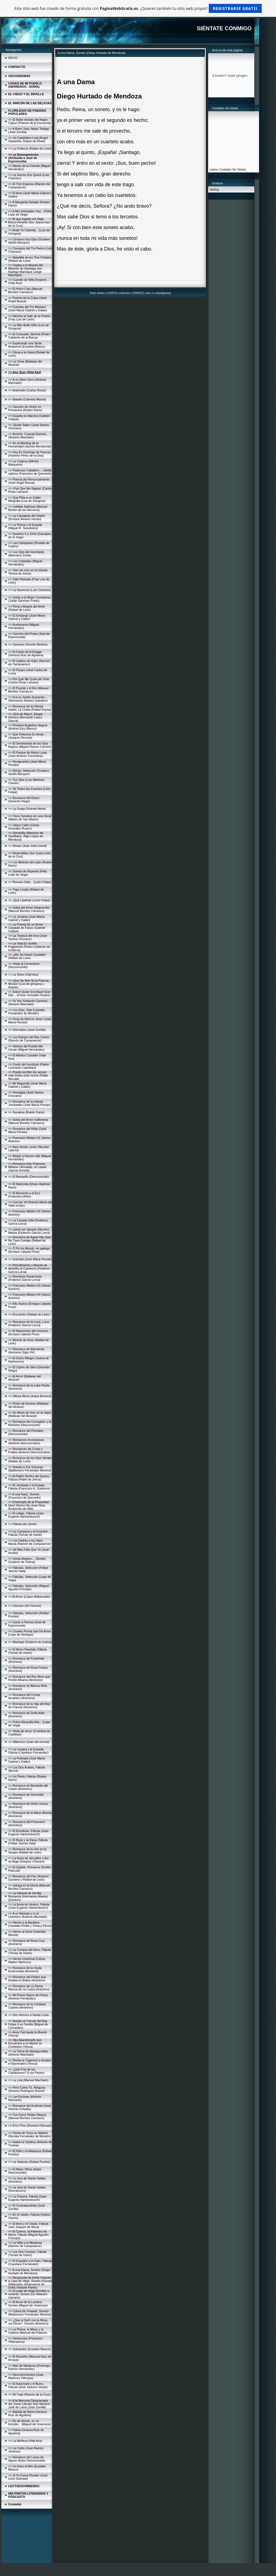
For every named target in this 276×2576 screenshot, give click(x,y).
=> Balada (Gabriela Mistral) (27, 399)
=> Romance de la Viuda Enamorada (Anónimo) (24, 1969)
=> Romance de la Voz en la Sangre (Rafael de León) (27, 1850)
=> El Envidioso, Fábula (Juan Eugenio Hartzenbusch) (28, 1832)
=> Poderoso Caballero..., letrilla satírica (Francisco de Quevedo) (29, 472)
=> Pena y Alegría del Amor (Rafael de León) (26, 608)
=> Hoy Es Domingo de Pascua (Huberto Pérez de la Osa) (29, 454)
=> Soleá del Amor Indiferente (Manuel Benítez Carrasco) (28, 1121)
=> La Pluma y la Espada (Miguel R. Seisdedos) (25, 526)
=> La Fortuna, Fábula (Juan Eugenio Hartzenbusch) (27, 2198)
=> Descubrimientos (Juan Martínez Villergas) (25, 2376)
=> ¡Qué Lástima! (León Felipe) (29, 900)
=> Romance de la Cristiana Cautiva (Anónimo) (27, 2006)
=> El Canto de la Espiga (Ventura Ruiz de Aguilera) (25, 653)
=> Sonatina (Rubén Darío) (26, 1112)
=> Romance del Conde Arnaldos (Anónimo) (24, 1696)
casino (214, 169)
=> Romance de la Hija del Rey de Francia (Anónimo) (29, 1705)
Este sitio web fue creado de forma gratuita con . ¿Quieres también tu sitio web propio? (138, 8)
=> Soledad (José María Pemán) (30, 1259)
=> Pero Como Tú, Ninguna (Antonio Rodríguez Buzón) (26, 2089)
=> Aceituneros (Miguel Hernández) (23, 626)
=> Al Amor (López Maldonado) (29, 1596)
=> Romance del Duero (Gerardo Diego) (24, 799)
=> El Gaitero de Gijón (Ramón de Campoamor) (29, 662)
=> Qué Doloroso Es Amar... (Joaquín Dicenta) (27, 736)
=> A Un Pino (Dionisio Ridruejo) (30, 2125)
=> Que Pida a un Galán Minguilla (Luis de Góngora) (26, 499)
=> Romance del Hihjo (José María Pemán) (27, 1130)
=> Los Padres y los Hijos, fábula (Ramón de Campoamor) (29, 1542)
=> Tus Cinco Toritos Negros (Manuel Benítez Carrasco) (27, 2116)
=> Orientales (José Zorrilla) (27, 1029)
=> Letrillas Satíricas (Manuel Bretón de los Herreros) (27, 508)
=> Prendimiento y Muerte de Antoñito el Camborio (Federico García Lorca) (29, 1268)
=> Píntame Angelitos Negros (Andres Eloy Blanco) (28, 727)
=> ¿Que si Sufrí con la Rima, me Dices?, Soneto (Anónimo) (28, 2322)
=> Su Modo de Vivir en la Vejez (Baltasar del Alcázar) (29, 1414)
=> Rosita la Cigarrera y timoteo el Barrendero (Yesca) (29, 2062)
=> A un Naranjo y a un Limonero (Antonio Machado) (27, 1915)
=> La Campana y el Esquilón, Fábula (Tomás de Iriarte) (28, 1533)
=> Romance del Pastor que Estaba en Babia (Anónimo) (27, 1978)
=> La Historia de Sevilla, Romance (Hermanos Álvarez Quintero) (28, 1896)
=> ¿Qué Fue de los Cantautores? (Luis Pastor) (26, 2071)
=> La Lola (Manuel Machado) (28, 2080)
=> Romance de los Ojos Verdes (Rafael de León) (30, 1459)
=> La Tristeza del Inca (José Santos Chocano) (27, 937)
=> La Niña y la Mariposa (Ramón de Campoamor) (25, 2244)
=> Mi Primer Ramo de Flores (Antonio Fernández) (28, 1996)
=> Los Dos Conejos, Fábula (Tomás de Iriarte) (27, 2253)
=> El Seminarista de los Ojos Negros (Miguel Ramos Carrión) (29, 745)
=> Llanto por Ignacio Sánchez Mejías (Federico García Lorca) (29, 1231)
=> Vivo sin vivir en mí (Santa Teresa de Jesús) (28, 572)
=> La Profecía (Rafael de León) (29, 148)
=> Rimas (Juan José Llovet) (27, 845)
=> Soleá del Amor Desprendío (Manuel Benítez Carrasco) (28, 909)
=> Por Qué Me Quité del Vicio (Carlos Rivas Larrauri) (28, 680)
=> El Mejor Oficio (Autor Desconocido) (24, 2171)
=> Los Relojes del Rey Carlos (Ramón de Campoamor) (28, 1039)
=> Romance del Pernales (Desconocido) (25, 1432)
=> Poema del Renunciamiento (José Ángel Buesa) (29, 481)
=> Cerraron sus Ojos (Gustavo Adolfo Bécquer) (29, 241)
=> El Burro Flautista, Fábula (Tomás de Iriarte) (27, 1651)
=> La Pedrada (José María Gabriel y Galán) (26, 1760)
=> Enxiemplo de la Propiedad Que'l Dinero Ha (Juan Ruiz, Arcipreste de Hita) (28, 1505)
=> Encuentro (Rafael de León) (29, 1314)
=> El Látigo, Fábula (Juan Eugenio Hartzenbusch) (26, 1515)
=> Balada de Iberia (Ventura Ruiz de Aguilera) (27, 2413)
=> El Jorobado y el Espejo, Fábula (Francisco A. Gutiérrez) (29, 1487)
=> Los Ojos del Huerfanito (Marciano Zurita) (26, 553)
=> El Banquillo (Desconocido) (28, 1176)
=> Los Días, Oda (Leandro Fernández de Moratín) (26, 1011)
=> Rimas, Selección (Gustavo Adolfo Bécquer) (28, 772)
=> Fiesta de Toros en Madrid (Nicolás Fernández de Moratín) (29, 2134)
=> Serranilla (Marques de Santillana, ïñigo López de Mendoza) (25, 836)
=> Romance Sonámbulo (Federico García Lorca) (25, 1278)
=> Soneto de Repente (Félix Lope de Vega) (27, 873)
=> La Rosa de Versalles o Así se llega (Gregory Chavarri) (28, 1860)
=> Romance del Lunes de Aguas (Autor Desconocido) (26, 2459)
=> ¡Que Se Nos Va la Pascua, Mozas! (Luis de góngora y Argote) (28, 984)
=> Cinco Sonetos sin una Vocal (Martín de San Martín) (29, 817)
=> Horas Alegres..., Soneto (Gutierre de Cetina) (26, 1560)
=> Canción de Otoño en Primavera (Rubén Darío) (25, 408)
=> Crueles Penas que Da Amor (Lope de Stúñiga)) (29, 1633)
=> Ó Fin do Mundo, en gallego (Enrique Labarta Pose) (29, 1250)
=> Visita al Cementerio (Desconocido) (24, 965)
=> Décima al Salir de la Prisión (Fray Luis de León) (29, 317)
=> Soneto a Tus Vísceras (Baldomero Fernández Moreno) (29, 1468)
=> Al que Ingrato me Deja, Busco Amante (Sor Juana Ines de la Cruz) (29, 222)
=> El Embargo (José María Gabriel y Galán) (26, 617)
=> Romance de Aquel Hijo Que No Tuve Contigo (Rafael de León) (29, 1240)
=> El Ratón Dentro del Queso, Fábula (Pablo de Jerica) (28, 1477)
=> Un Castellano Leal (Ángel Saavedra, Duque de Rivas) (28, 139)
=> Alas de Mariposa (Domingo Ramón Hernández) (29, 2367)
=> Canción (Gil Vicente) (24, 1605)
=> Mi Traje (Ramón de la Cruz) (29, 2394)
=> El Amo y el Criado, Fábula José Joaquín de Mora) (28, 2225)
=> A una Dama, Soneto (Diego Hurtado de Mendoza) (29, 2271)
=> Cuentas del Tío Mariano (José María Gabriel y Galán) (27, 308)
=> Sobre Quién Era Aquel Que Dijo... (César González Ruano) (29, 993)
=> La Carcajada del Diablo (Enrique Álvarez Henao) (26, 517)
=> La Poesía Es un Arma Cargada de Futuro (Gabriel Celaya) (26, 928)
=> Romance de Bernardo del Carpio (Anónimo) (28, 1787)
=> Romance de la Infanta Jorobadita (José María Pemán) (29, 1103)
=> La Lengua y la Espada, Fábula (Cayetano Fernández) (28, 1751)
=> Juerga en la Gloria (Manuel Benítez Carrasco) (29, 1887)
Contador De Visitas (232, 169)
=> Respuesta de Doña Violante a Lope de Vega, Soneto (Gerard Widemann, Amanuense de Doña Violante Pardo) (30, 2282)
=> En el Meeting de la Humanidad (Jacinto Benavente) (29, 444)
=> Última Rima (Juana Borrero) (29, 1396)
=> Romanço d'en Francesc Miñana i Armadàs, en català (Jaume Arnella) (27, 1167)
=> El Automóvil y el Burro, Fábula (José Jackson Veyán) (28, 2385)
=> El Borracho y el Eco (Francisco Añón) (24, 1194)
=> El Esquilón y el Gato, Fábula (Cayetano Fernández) (30, 2262)
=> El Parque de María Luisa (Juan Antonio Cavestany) (27, 754)
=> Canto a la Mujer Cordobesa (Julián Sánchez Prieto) (29, 599)
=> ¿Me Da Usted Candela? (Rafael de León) (27, 956)
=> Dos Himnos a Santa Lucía (28, 2015)
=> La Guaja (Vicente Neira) (27, 808)
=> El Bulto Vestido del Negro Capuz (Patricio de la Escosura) (29, 121)
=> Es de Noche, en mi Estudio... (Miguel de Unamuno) (29, 2422)
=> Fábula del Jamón (22, 1524)
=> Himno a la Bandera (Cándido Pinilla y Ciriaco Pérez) (30, 1924)
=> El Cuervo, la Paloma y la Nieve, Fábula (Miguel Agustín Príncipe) (28, 2235)
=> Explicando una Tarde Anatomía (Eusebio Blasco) (26, 345)
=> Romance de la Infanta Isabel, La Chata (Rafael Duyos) (29, 708)
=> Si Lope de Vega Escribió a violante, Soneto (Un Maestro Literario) (28, 2294)
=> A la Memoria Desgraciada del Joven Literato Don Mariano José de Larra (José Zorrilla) (29, 2404)
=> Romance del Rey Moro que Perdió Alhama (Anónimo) (29, 1678)
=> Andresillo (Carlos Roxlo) (27, 390)
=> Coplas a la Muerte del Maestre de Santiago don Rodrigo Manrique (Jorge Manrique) (25, 270)
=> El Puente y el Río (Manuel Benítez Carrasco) (28, 689)
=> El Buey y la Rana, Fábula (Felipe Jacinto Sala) (28, 1841)
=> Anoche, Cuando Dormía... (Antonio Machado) (28, 435)
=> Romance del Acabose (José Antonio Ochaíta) (29, 2107)
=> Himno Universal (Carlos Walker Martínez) (26, 1960)
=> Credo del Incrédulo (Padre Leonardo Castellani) (28, 1066)
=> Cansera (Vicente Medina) (28, 644)
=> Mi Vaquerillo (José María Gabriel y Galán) (27, 1085)
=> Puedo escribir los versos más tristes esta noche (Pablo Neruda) (28, 1075)
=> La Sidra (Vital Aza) (23, 974)
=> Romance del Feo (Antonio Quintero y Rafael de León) (28, 1878)
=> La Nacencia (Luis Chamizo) (29, 590)
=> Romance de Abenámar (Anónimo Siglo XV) (26, 1350)
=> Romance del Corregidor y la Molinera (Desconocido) (29, 1423)
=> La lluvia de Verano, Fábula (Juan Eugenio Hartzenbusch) (28, 1906)
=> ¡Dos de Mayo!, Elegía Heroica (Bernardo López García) (25, 717)
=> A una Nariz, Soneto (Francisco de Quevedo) (24, 1496)
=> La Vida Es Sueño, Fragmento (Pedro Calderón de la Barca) (29, 947)
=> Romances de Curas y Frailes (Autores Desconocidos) (29, 1450)
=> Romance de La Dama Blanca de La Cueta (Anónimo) (28, 1987)
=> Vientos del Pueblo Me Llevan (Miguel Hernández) (26, 1048)
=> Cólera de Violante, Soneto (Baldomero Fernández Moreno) (29, 2312)
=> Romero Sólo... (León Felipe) (29, 882)
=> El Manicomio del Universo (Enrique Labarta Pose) (28, 1332)
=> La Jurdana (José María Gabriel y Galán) (26, 918)
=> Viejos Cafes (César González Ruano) (24, 826)
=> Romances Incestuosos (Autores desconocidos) (26, 1441)
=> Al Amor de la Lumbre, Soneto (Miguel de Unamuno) (28, 2303)
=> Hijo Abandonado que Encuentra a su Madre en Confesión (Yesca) (25, 2043)
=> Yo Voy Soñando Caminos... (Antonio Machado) (29, 1002)
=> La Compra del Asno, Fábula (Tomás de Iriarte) (29, 1951)
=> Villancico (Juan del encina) (28, 1741)
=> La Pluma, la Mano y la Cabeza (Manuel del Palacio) (27, 2331)
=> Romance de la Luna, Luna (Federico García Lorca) (28, 1323)
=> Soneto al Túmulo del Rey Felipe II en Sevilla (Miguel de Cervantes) (28, 2024)
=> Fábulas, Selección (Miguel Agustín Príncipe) (28, 1587)
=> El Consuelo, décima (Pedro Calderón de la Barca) (29, 336)
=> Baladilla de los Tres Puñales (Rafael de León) (29, 259)
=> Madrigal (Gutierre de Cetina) (30, 1642)
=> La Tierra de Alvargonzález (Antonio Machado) (28, 2053)
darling (214, 189)
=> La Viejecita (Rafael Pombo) (29, 2161)
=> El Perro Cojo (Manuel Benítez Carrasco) (25, 290)
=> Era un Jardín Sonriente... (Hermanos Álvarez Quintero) (28, 699)
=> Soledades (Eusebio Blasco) (29, 2349)
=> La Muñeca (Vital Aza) (25, 2440)
